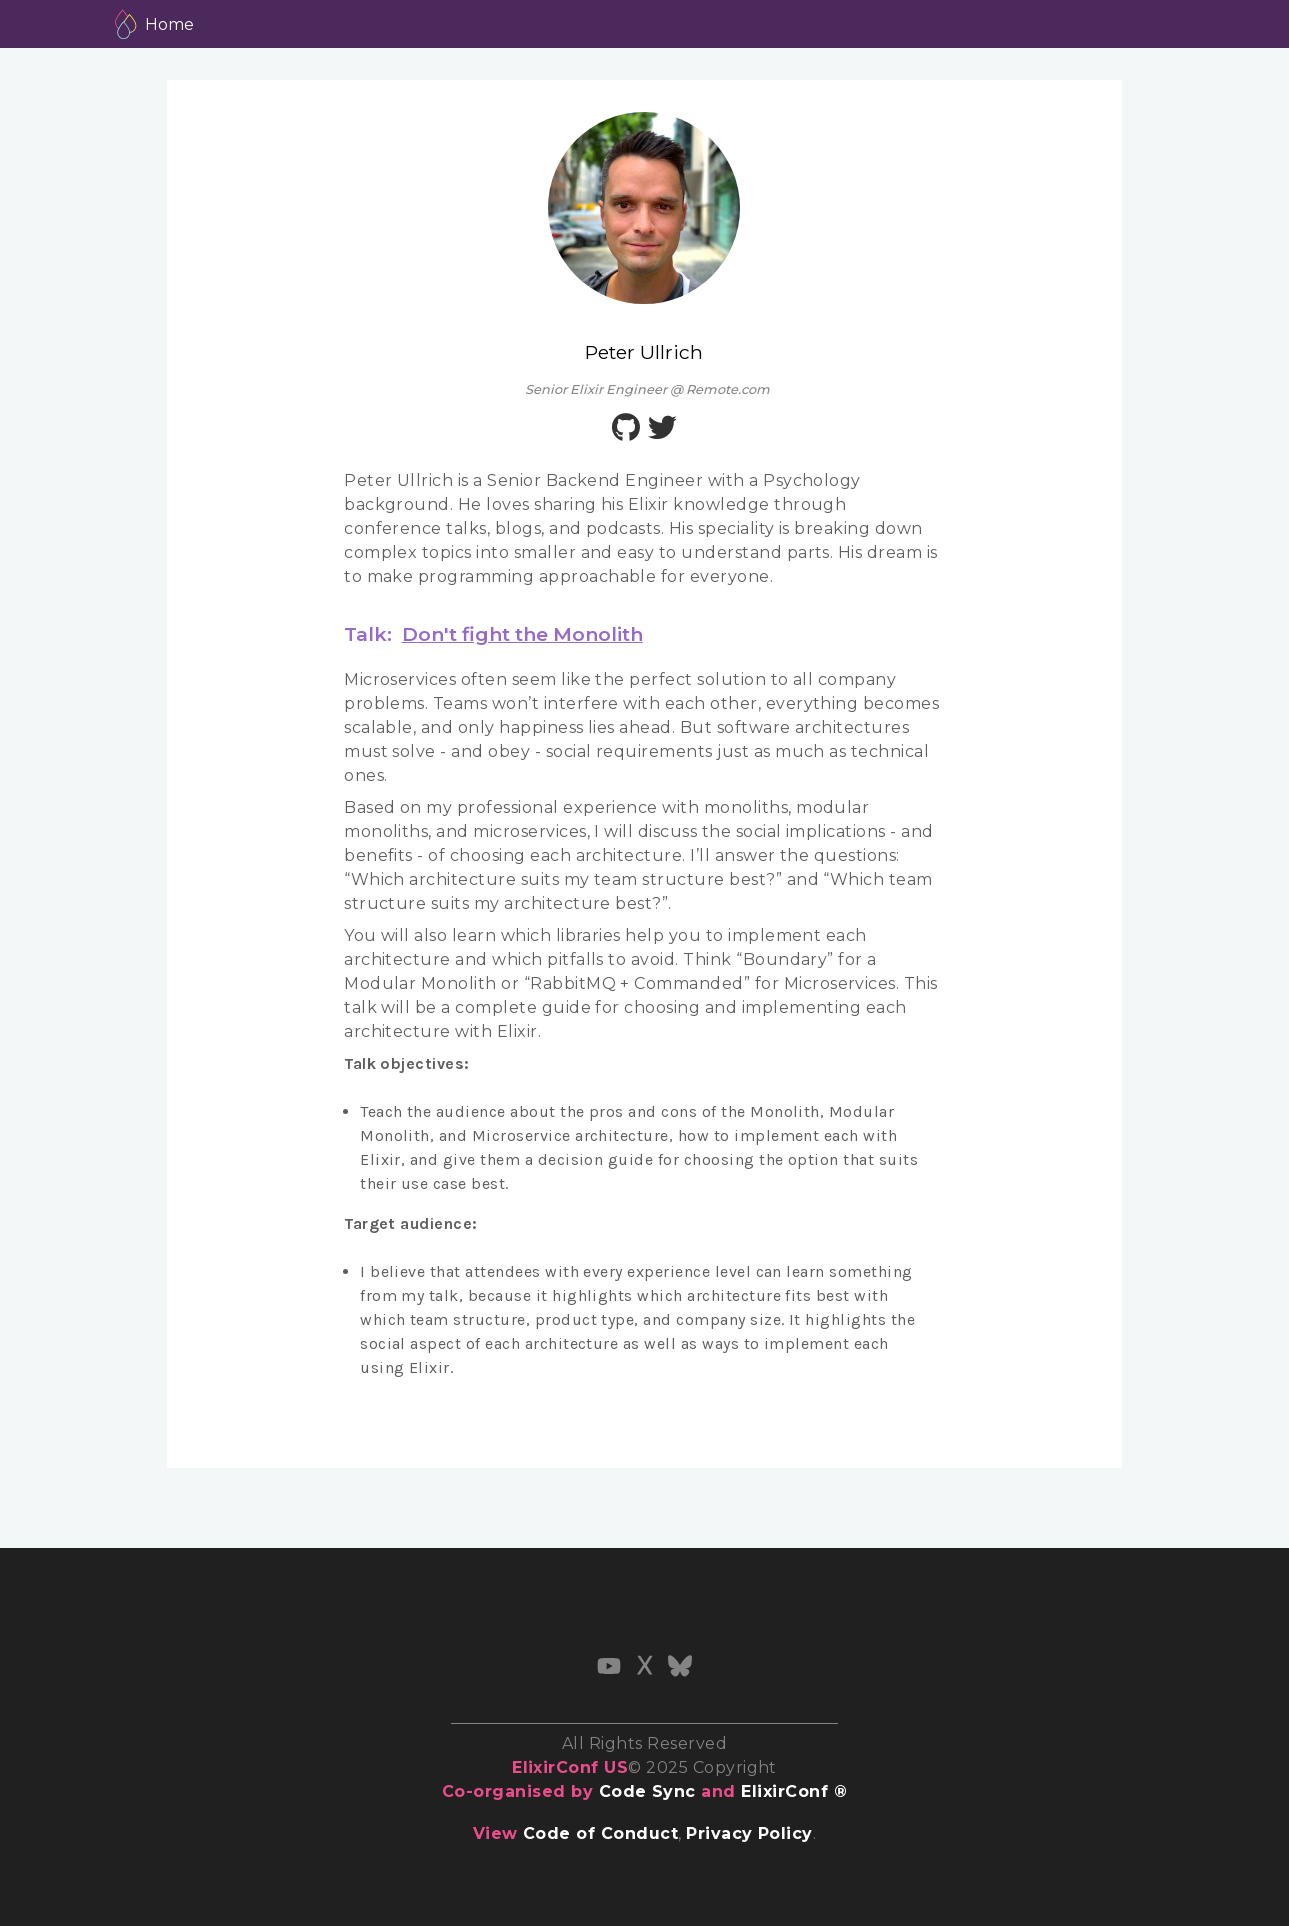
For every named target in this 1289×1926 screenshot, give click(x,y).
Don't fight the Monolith (522, 634)
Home (169, 24)
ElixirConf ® (794, 1791)
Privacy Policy (749, 1833)
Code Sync (647, 1791)
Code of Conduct (600, 1833)
